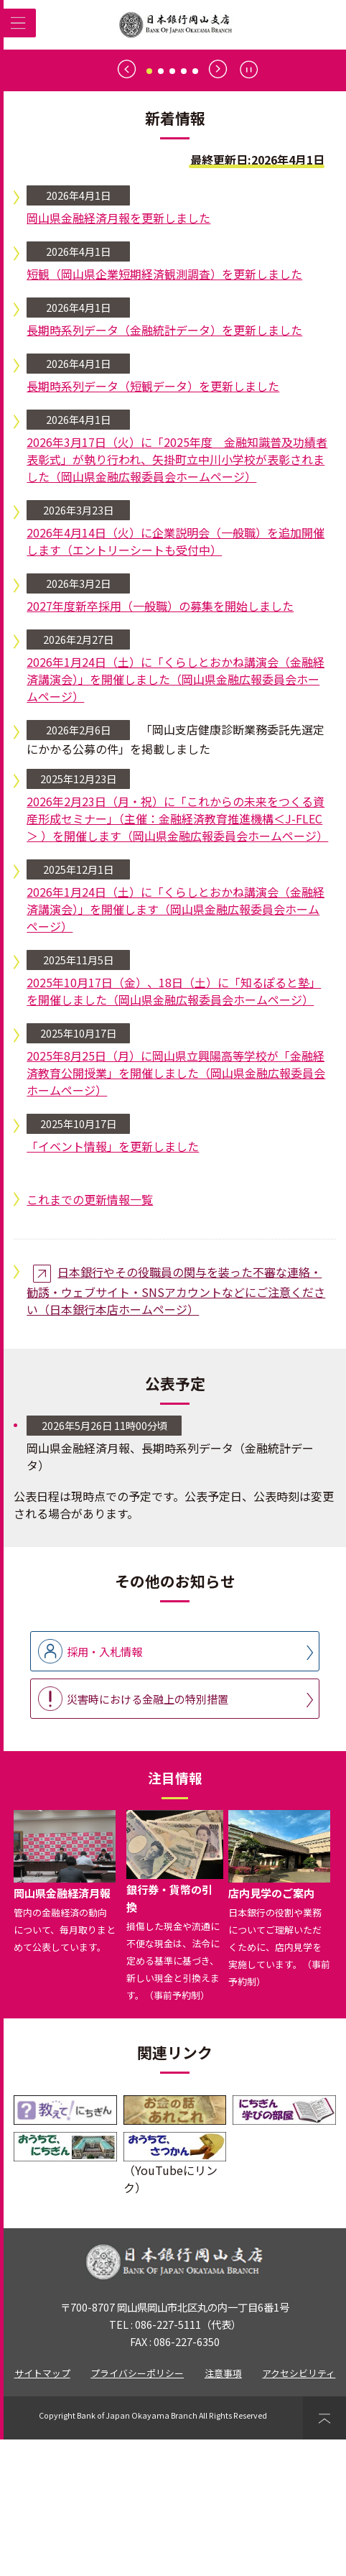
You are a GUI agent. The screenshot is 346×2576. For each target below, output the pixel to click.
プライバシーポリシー (137, 2509)
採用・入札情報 (104, 1788)
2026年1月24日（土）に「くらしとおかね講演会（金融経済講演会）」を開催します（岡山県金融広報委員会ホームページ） (175, 1045)
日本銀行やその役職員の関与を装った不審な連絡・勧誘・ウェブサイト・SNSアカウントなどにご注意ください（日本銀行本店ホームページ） (176, 1427)
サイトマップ (42, 2509)
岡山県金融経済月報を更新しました (118, 354)
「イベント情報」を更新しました (113, 1282)
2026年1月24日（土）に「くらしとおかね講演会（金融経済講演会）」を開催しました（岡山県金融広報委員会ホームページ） (175, 815)
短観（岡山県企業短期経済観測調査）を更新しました (164, 410)
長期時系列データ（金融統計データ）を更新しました (164, 466)
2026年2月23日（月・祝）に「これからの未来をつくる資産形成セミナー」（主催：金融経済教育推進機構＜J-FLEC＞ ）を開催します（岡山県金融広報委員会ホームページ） (177, 955)
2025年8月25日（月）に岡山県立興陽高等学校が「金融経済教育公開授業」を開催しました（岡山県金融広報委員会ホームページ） (176, 1209)
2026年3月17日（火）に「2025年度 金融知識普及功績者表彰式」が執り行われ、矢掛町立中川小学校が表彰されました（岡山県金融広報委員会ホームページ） (177, 596)
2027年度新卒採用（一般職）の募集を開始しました (160, 742)
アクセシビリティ (298, 2509)
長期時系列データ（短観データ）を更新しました (153, 522)
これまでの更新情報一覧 (90, 1335)
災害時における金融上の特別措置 (147, 1835)
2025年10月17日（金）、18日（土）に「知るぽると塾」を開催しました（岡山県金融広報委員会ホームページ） (174, 1127)
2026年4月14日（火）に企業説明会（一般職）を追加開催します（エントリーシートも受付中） (175, 677)
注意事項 (223, 2509)
